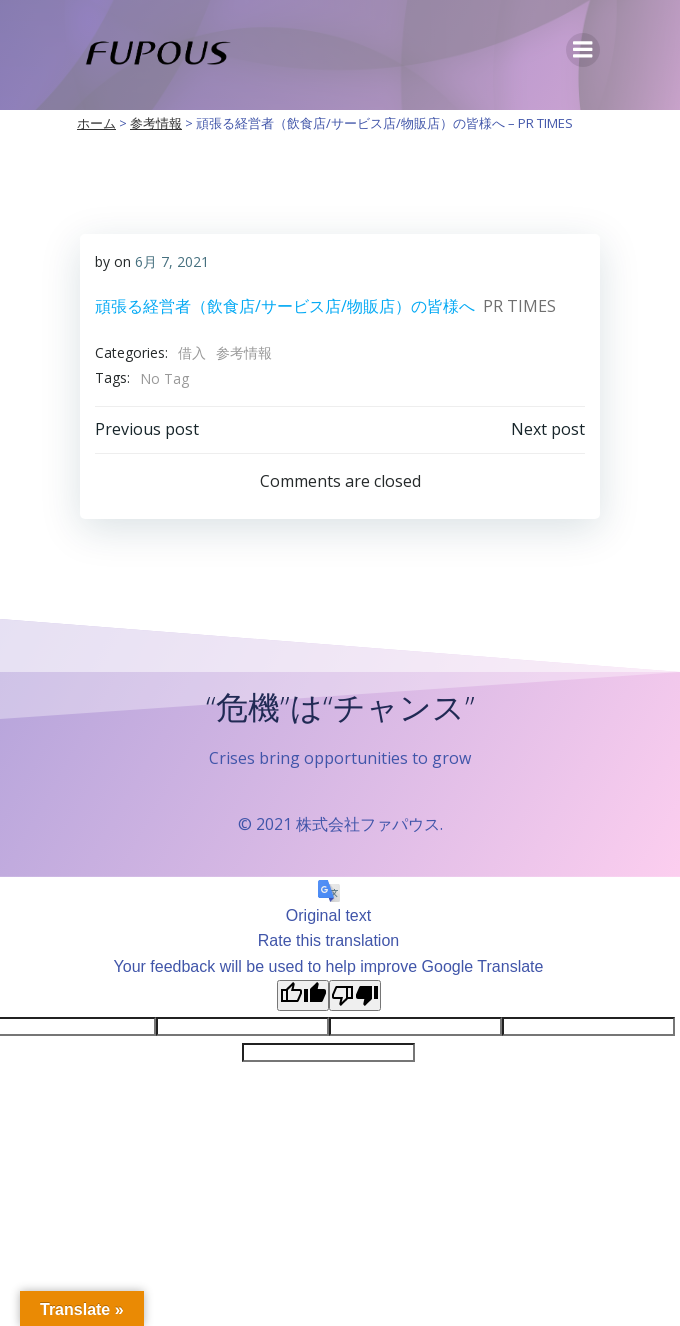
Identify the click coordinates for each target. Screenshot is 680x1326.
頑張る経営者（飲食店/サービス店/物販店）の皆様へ (285, 306)
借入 (192, 352)
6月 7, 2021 (172, 261)
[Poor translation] (355, 995)
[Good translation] (303, 995)
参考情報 (244, 352)
